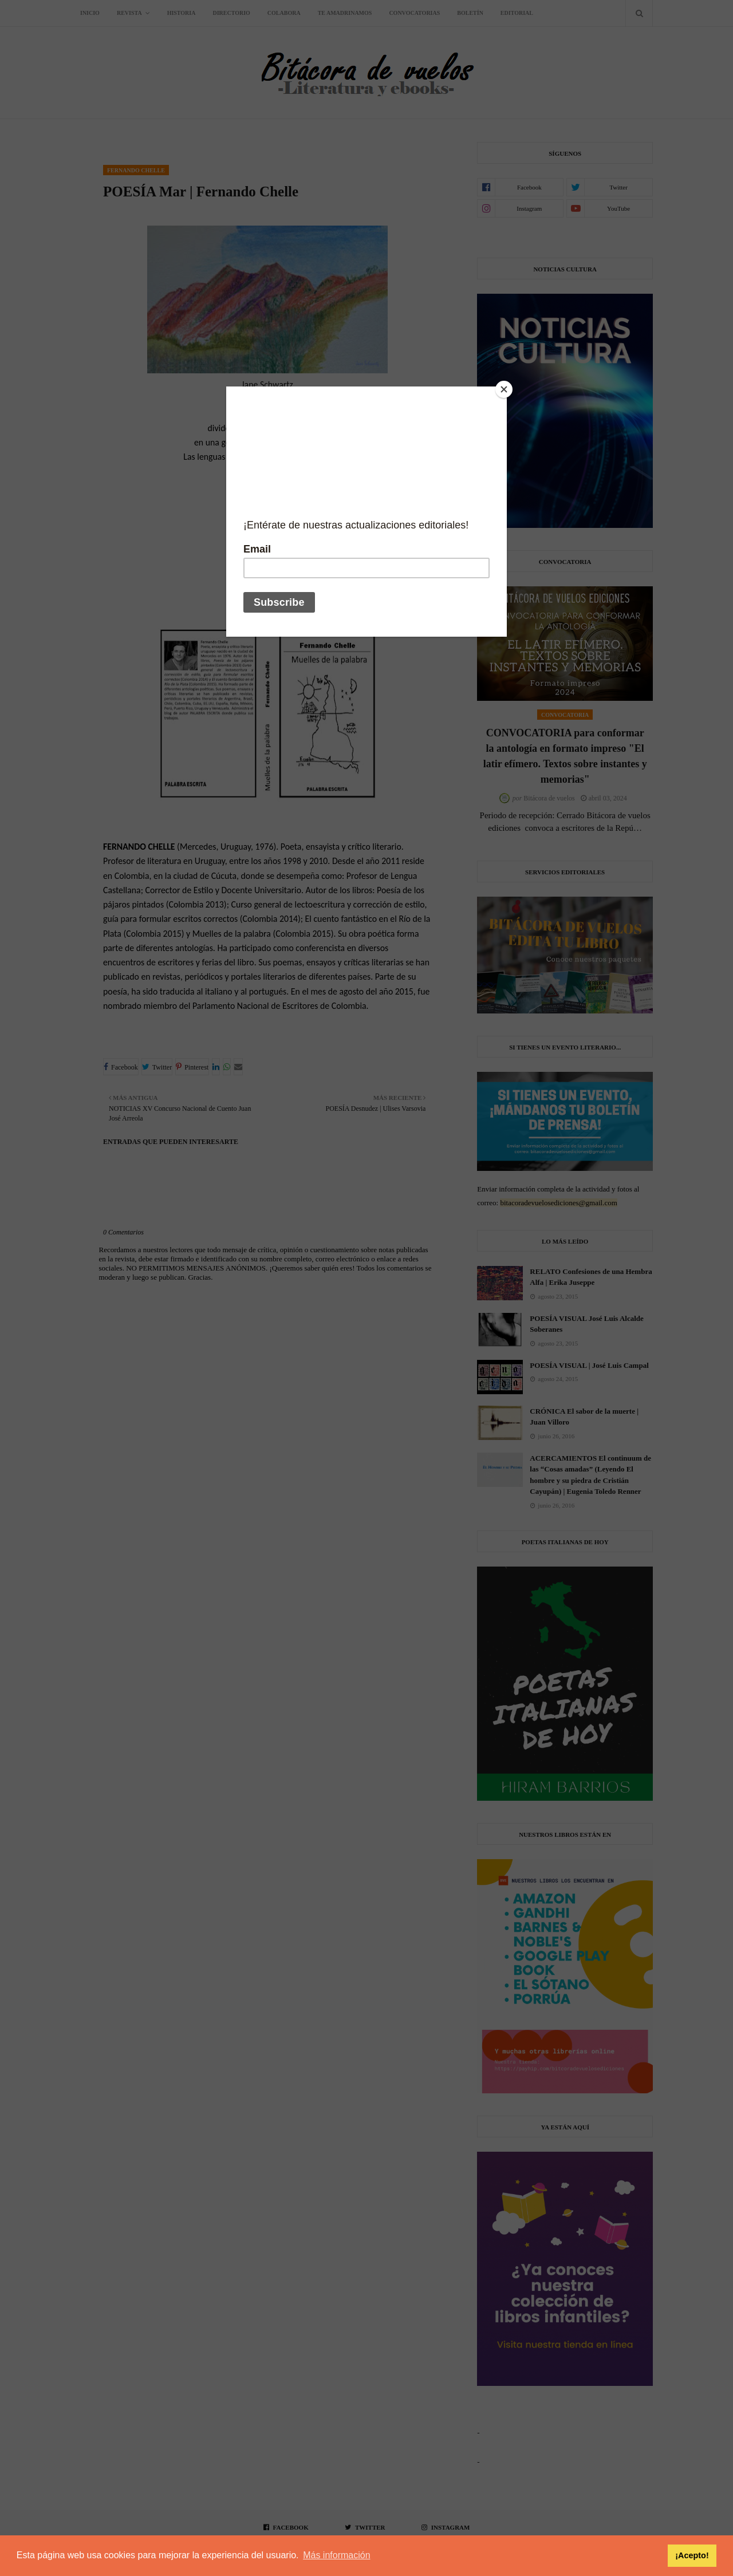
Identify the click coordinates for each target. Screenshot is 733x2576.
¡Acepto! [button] (691, 2555)
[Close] (504, 389)
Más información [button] (336, 2555)
